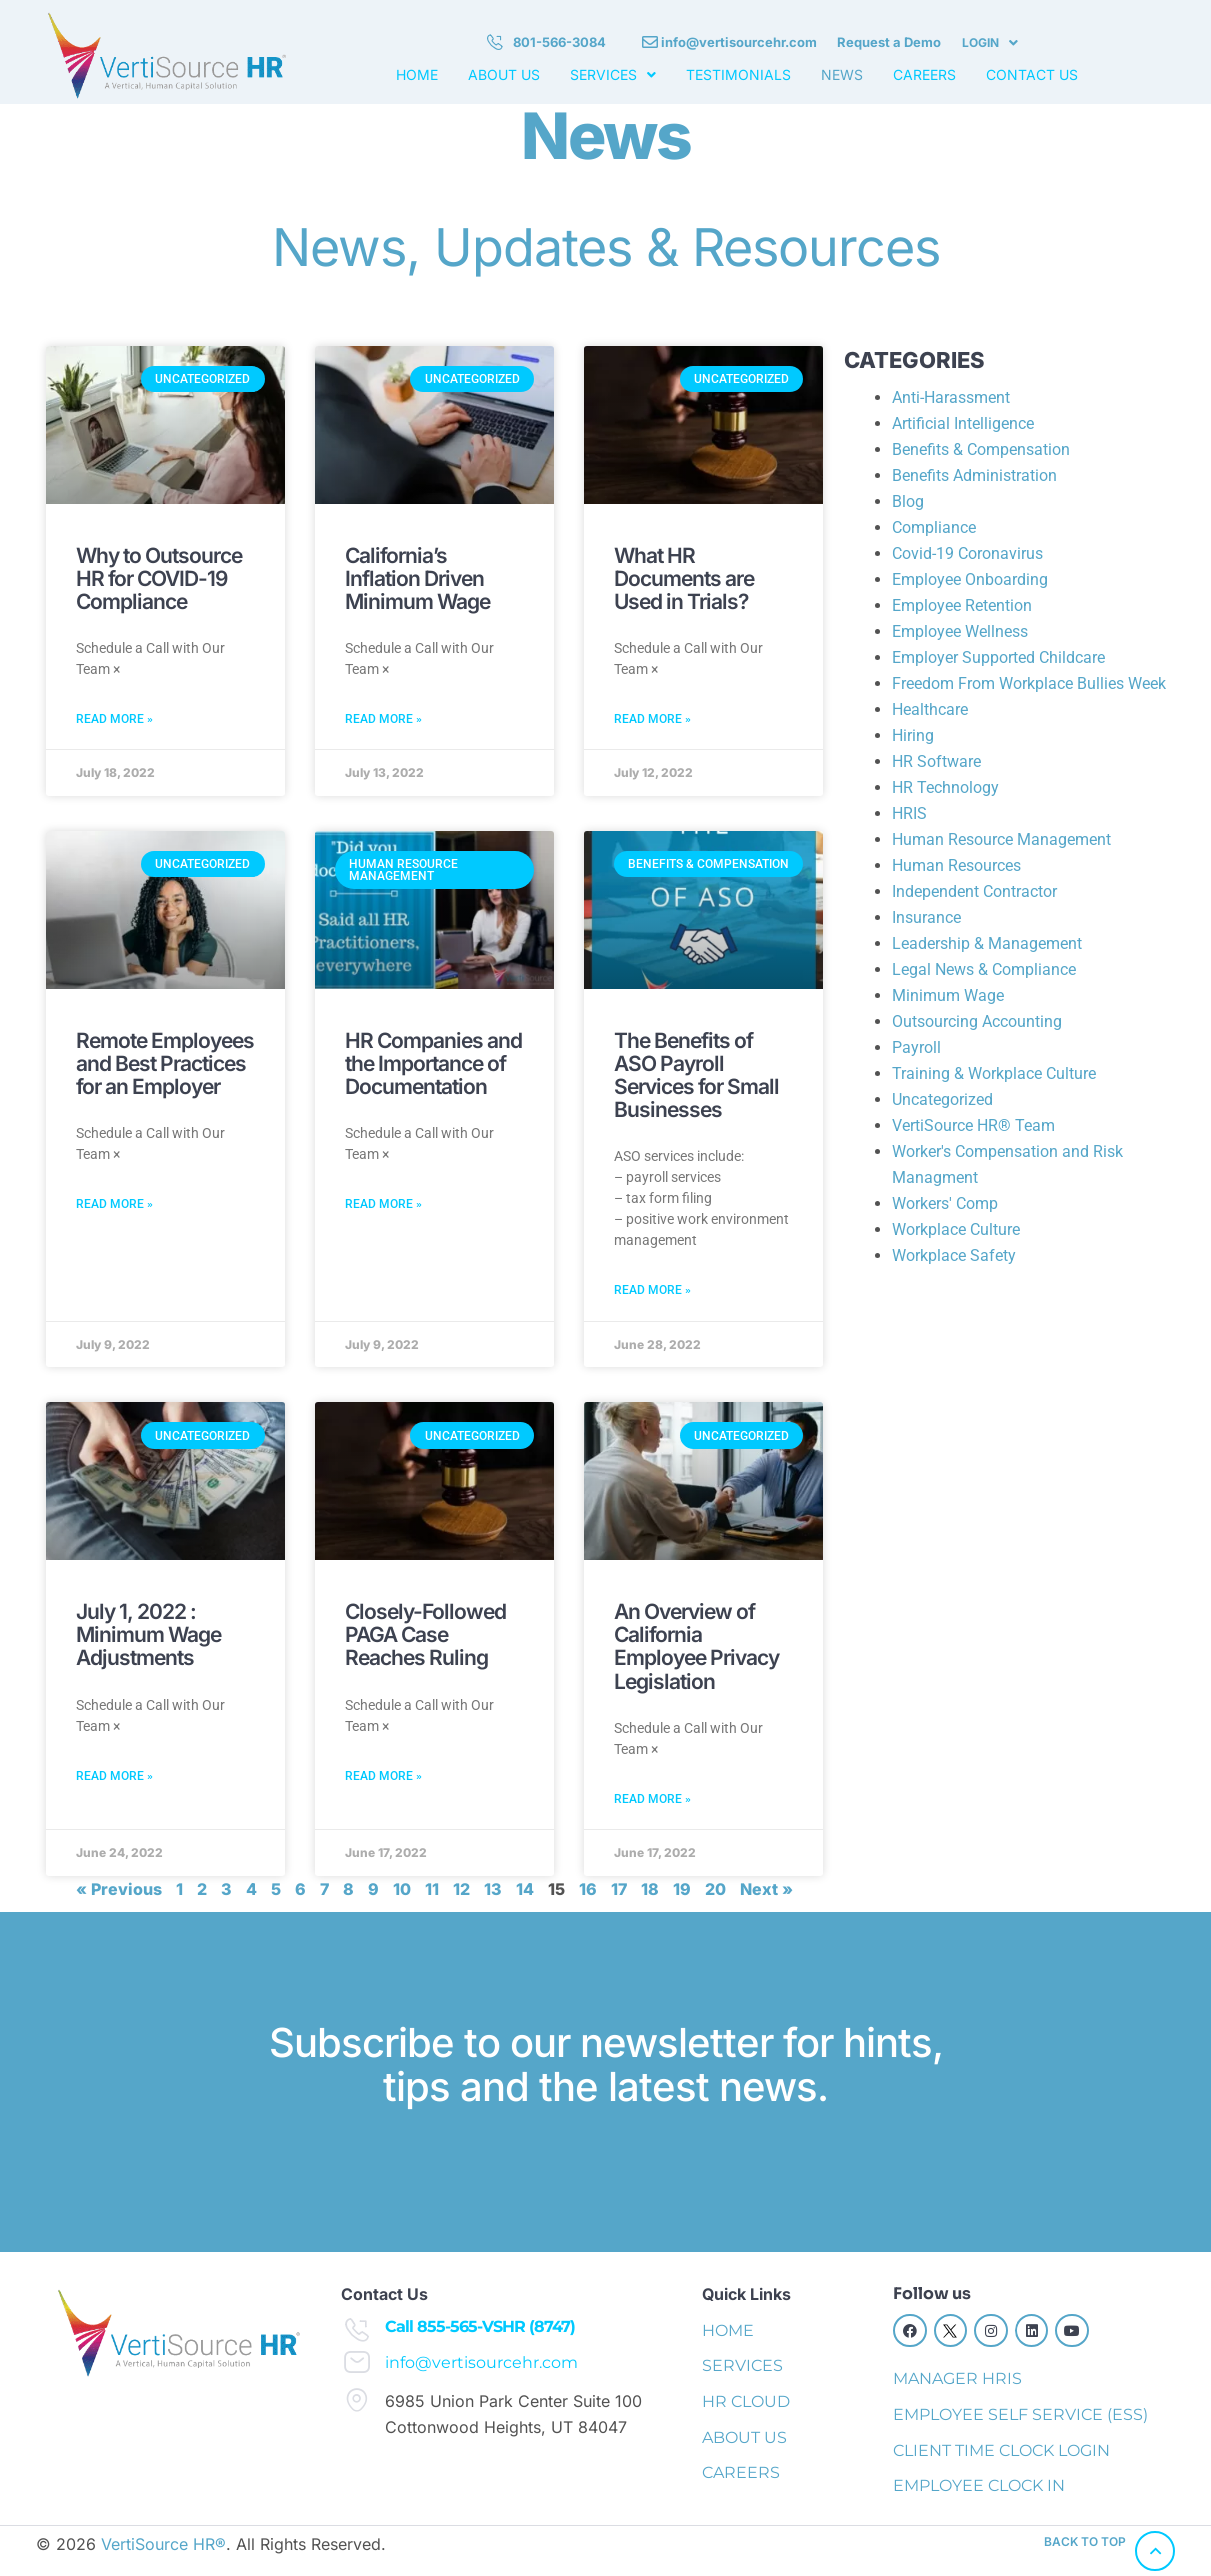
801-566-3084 (559, 42)
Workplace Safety (954, 1255)
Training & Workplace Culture (994, 1073)
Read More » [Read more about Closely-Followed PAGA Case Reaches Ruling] (383, 1776)
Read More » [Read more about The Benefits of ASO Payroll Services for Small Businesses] (652, 1290)
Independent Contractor (974, 891)
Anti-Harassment (951, 397)
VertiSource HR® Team (973, 1125)
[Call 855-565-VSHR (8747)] (357, 2330)
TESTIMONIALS (738, 75)
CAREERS (924, 75)
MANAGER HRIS (957, 2378)
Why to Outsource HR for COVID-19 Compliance (159, 578)
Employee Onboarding (970, 579)
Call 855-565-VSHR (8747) (480, 2326)
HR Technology (945, 787)
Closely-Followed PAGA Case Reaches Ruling (425, 1634)
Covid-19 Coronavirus (967, 553)
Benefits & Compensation (981, 449)
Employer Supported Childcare (998, 657)
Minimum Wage (948, 995)
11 (432, 1889)
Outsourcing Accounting (977, 1021)
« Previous (119, 1889)
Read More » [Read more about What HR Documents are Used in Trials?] (652, 719)
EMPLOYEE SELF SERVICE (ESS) (1020, 2414)
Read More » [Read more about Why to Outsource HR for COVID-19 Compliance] (114, 719)
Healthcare (930, 709)
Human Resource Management (1001, 839)
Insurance (926, 917)
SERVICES (613, 75)
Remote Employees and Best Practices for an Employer (165, 1063)
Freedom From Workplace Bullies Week (1029, 683)
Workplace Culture (956, 1229)
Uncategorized (942, 1099)
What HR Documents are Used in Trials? (684, 578)
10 (402, 1889)
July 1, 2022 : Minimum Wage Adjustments (148, 1634)
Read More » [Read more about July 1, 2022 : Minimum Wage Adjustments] (114, 1776)
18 (650, 1889)
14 (525, 1889)
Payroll (916, 1047)
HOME (417, 75)
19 (682, 1889)
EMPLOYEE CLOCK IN (979, 2485)
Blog (908, 501)
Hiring (913, 735)
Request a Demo (889, 42)
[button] (990, 43)
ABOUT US (504, 75)
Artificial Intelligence (963, 423)
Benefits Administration (974, 475)
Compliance (934, 527)
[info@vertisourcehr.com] (357, 2362)
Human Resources (956, 865)
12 (461, 1889)
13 (493, 1889)
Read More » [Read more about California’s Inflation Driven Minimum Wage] (383, 719)
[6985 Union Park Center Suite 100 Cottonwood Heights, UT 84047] (357, 2400)
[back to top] (1155, 2551)
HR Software (936, 761)
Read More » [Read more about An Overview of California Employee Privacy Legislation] (652, 1799)
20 (715, 1889)
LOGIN (990, 42)
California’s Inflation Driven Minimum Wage (417, 578)
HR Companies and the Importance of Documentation (433, 1063)
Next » (766, 1889)
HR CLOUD (746, 2401)
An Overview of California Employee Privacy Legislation (696, 1646)
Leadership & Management (987, 943)
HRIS (909, 813)
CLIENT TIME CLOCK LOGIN (1001, 2450)
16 (588, 1889)
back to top (1085, 2541)
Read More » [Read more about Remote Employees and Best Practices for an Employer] (114, 1204)
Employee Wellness (960, 631)
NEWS (842, 75)
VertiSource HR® (163, 2544)
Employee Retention (962, 605)
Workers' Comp (945, 1203)
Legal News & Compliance (984, 969)
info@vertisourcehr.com (739, 42)
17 (619, 1889)
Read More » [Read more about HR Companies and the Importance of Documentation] (383, 1204)
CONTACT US (1032, 75)
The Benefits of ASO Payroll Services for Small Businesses (696, 1075)
